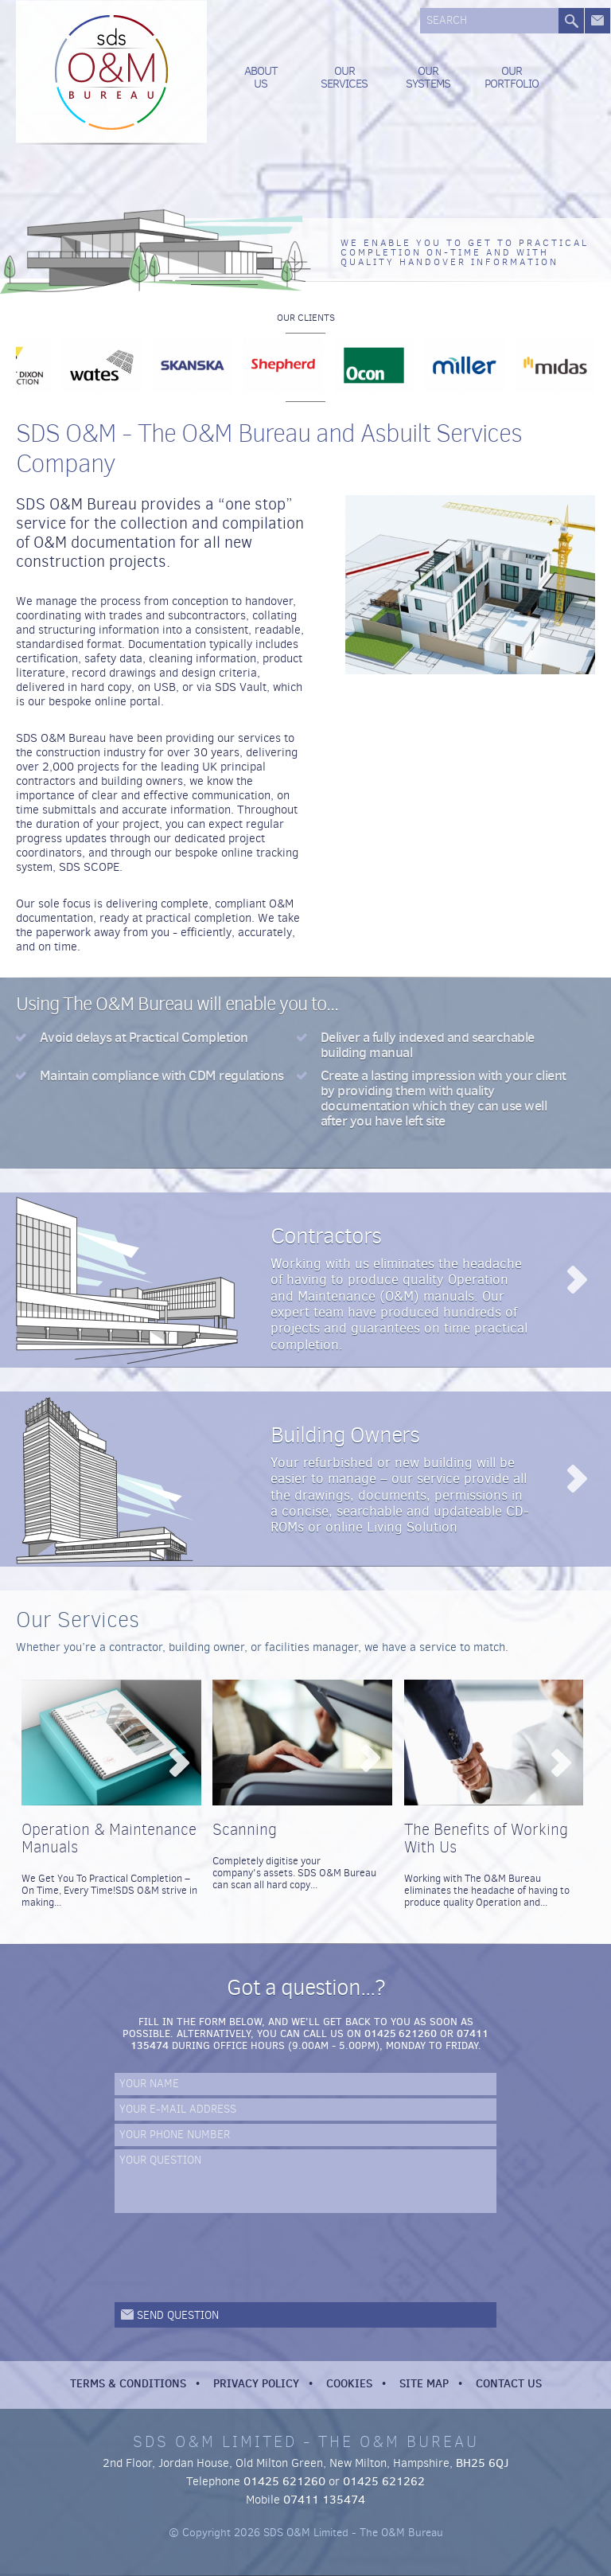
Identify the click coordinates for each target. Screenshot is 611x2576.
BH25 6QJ (482, 2463)
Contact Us (509, 2383)
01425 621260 (400, 2033)
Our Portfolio (512, 77)
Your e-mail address (177, 2110)
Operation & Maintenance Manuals (109, 1838)
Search (446, 21)
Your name (149, 2084)
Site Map (424, 2383)
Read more (576, 1280)
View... (179, 1763)
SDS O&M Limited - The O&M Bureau (111, 72)
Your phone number (174, 2135)
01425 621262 (384, 2481)
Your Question (160, 2161)
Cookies (349, 2383)
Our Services (344, 77)
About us (261, 77)
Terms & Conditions (128, 2383)
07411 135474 (324, 2500)
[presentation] (235, 2258)
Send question (178, 2315)
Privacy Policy (256, 2383)
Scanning (244, 1829)
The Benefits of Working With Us (486, 1838)
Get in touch (597, 20)
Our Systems (428, 77)
